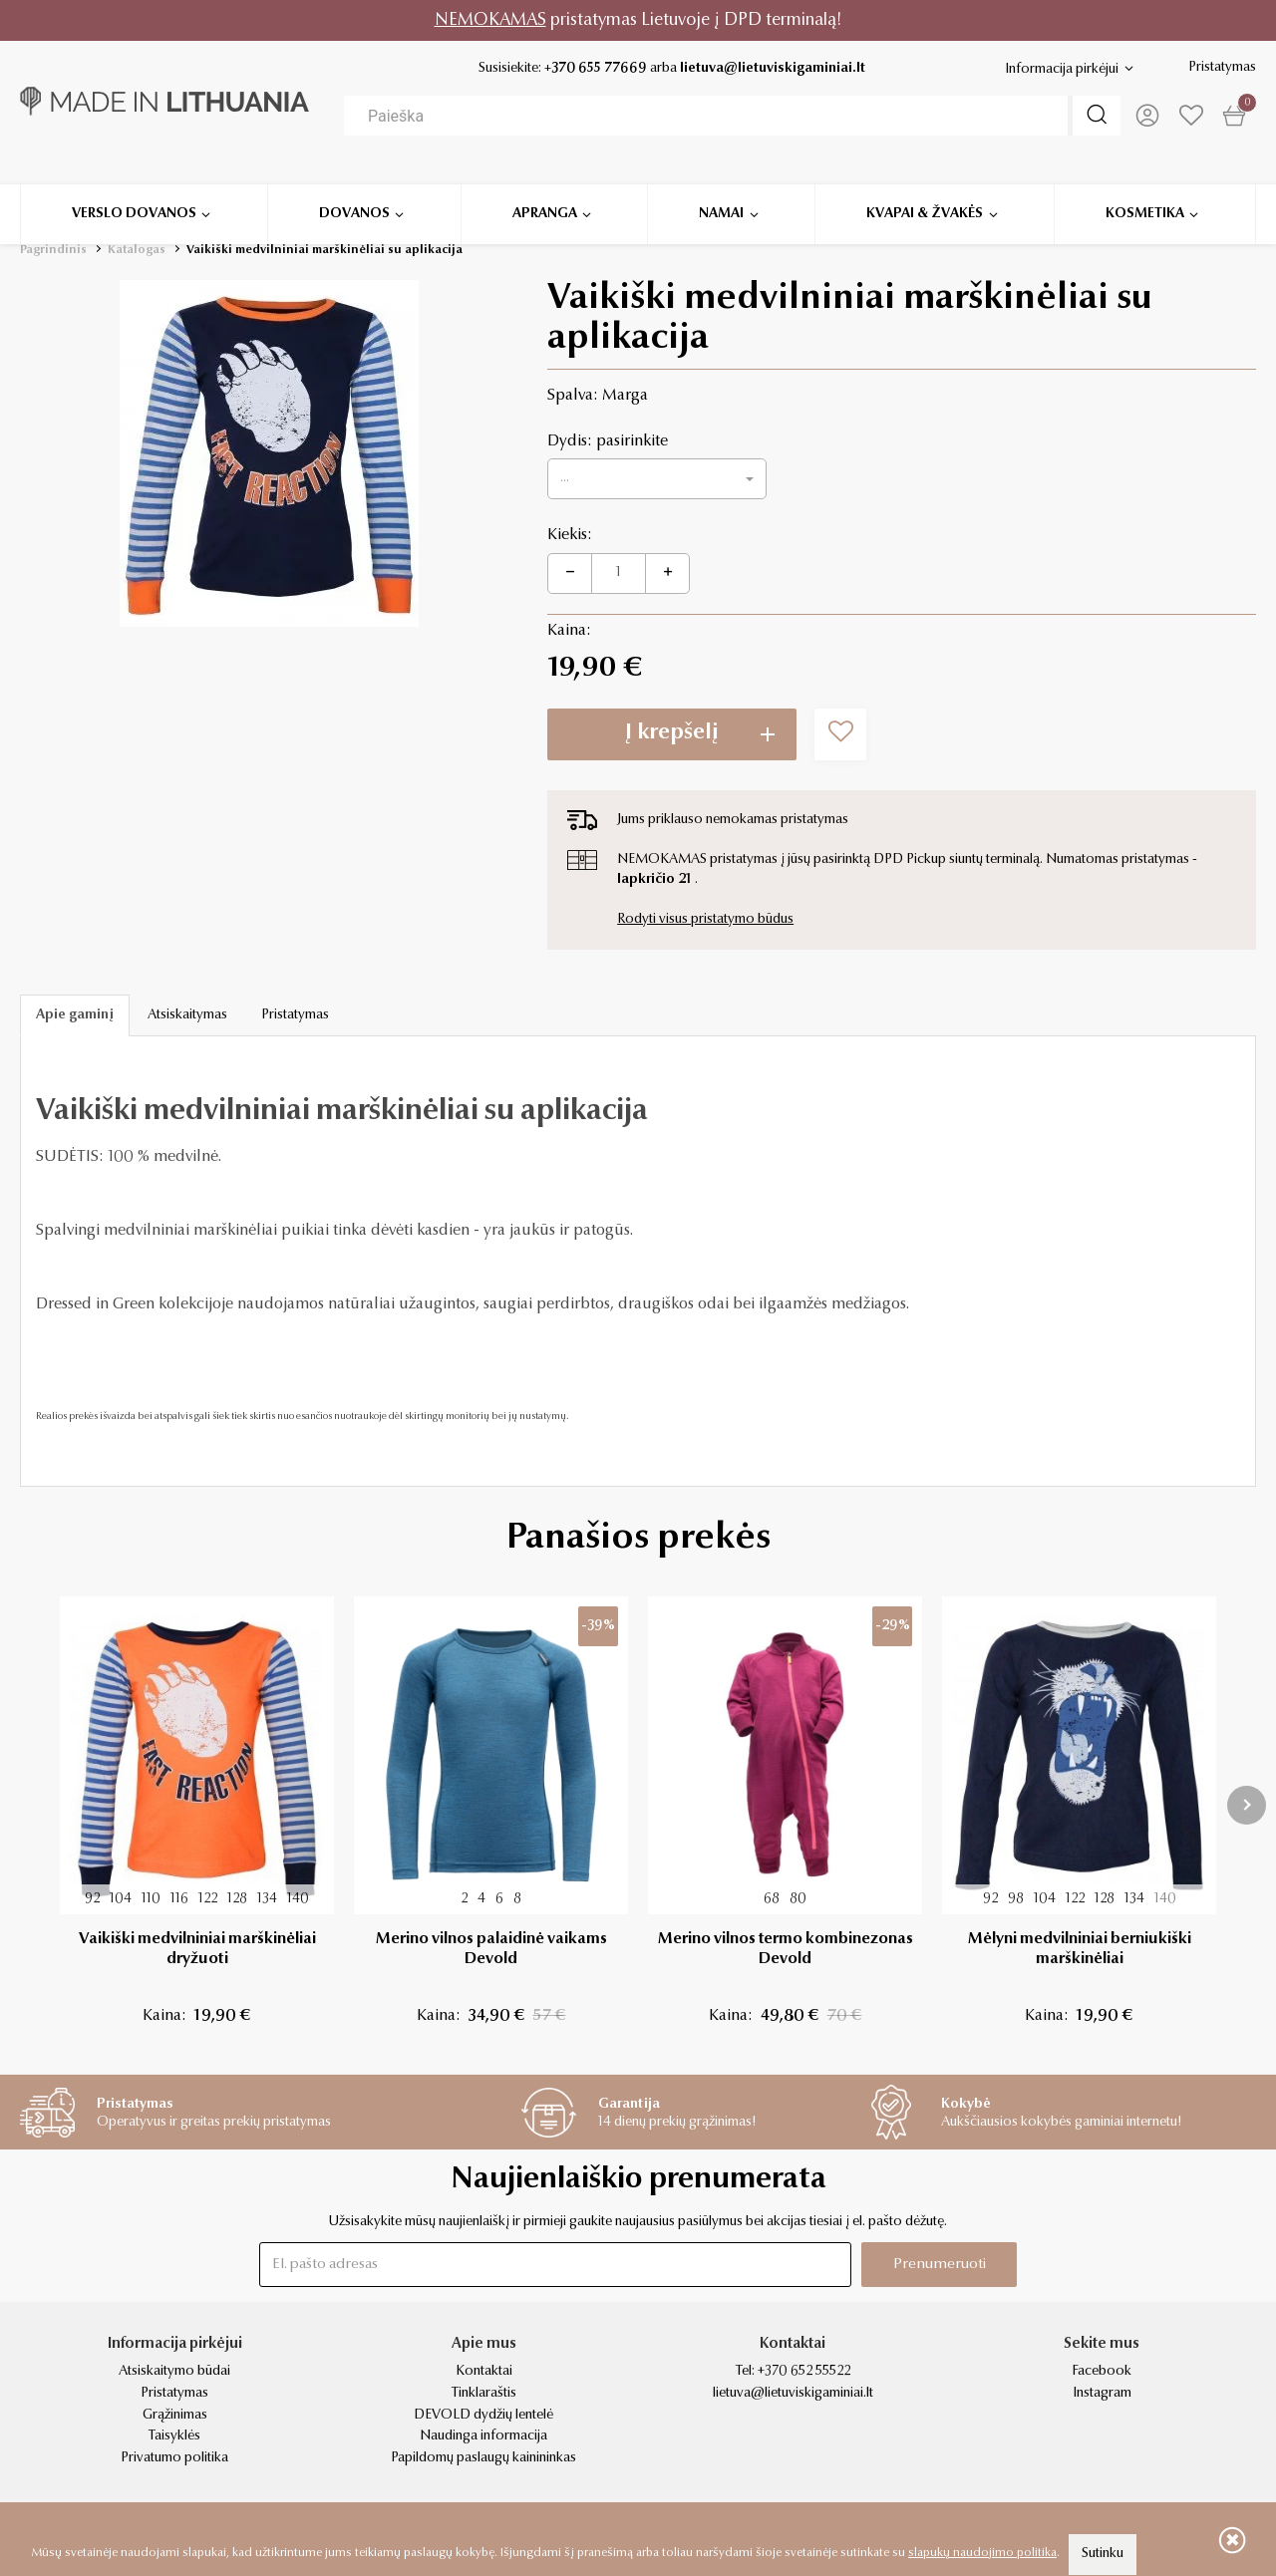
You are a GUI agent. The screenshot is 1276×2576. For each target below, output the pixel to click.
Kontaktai (484, 2372)
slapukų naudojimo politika (982, 2553)
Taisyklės (174, 2436)
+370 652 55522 (804, 2372)
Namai (721, 188)
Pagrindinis (53, 250)
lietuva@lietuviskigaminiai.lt (772, 69)
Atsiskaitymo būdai (174, 2372)
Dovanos (354, 188)
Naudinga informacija (483, 2436)
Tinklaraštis (484, 2394)
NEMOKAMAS (490, 20)
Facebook (1101, 2372)
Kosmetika (1145, 188)
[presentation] (1246, 1805)
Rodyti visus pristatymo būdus (705, 920)
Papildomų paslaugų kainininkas (483, 2458)
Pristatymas (1222, 68)
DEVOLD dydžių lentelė (483, 2416)
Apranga (544, 188)
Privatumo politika (174, 2458)
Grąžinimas (175, 2416)
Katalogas (136, 250)
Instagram (1102, 2394)
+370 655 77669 (595, 69)
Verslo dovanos (134, 188)
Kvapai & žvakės (924, 188)
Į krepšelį (672, 733)
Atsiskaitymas (187, 1015)
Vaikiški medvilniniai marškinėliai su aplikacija (324, 250)
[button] (657, 478)
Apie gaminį (75, 1015)
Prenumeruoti (939, 2264)
